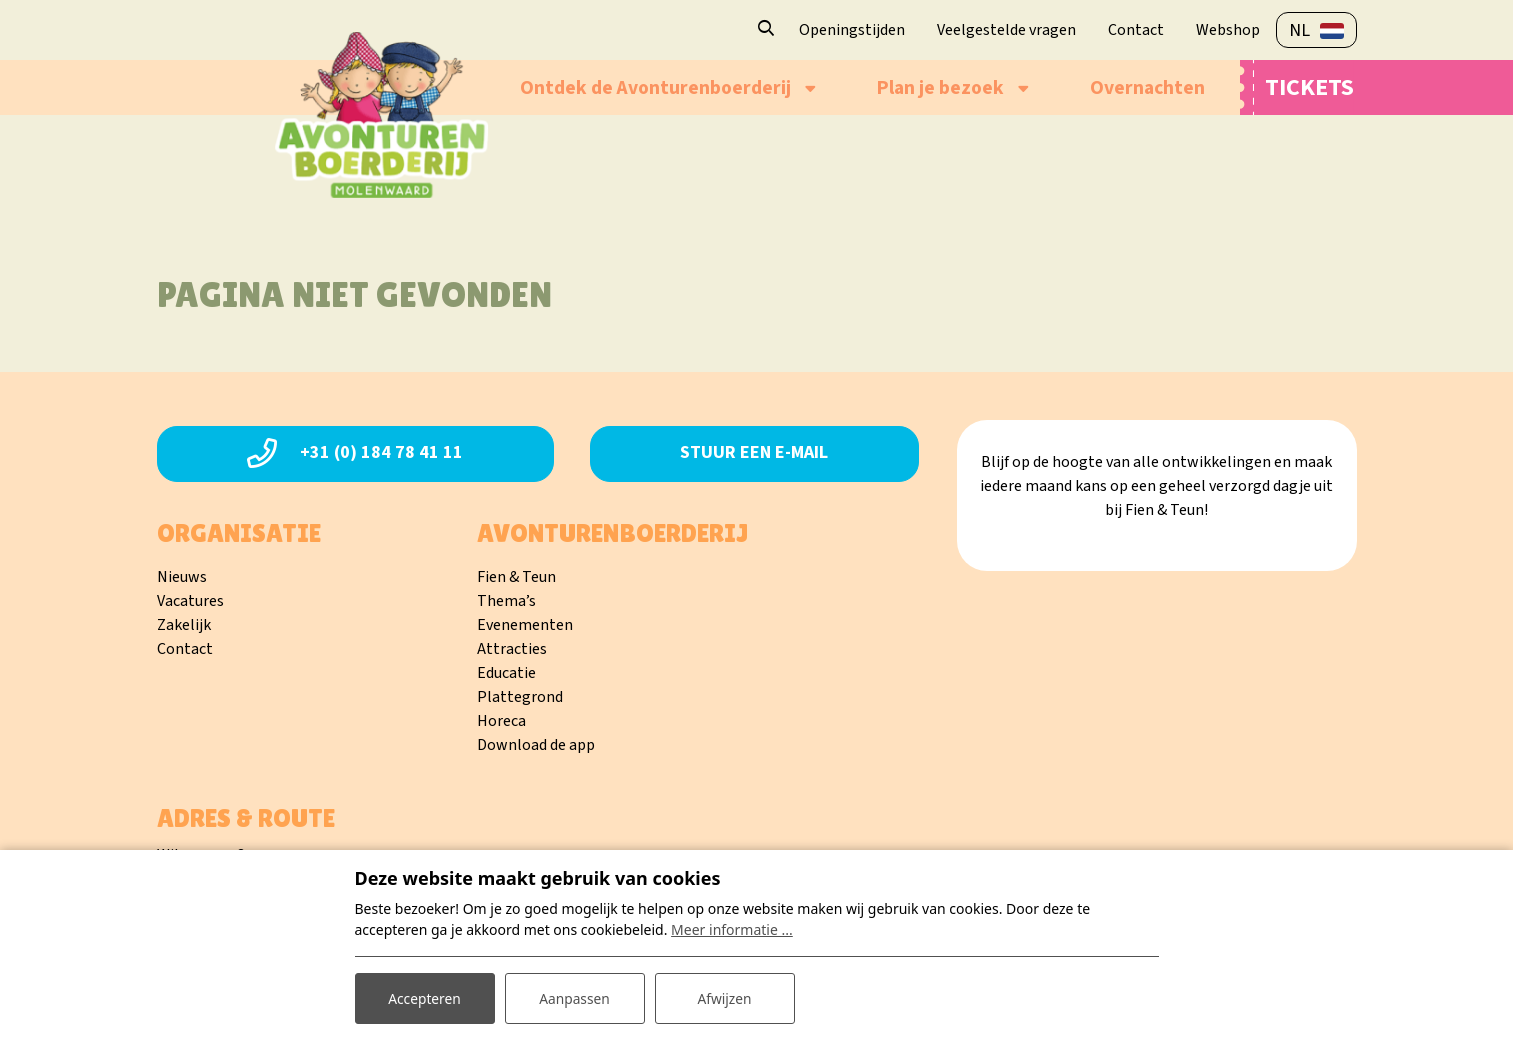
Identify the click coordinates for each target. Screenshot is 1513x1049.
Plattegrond (520, 697)
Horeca (501, 721)
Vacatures (190, 601)
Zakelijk (184, 625)
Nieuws (182, 577)
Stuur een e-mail (754, 452)
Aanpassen (575, 997)
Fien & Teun (516, 577)
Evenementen (525, 625)
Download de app (536, 745)
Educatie (506, 673)
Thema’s (506, 601)
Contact (185, 649)
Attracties (512, 649)
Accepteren (425, 997)
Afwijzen (724, 997)
